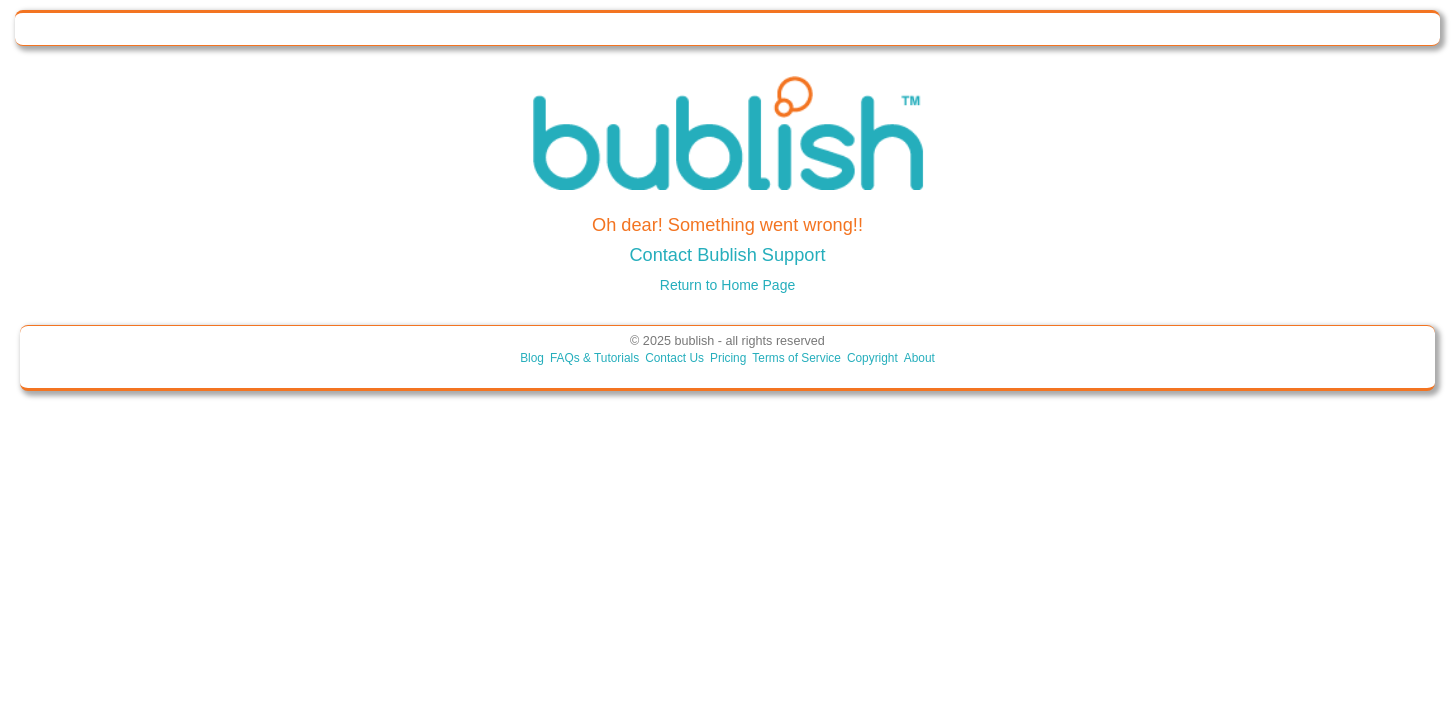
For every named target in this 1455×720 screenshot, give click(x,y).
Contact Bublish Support (727, 255)
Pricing (728, 358)
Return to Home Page (727, 285)
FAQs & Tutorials (594, 358)
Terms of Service (796, 358)
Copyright (872, 358)
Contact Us (674, 358)
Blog (532, 358)
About (919, 358)
